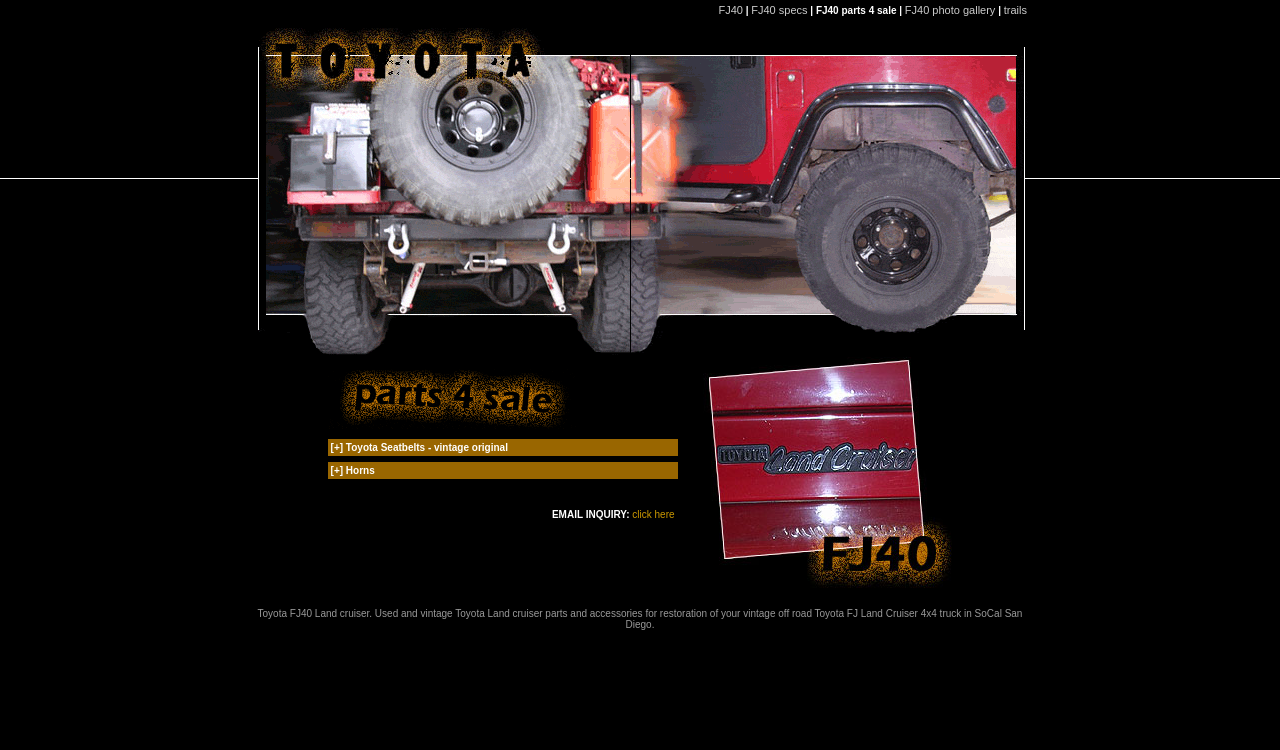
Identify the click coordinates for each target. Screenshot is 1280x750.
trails (1017, 10)
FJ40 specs (779, 10)
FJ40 (730, 10)
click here (653, 514)
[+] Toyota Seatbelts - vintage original (419, 447)
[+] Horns (353, 470)
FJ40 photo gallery (950, 10)
